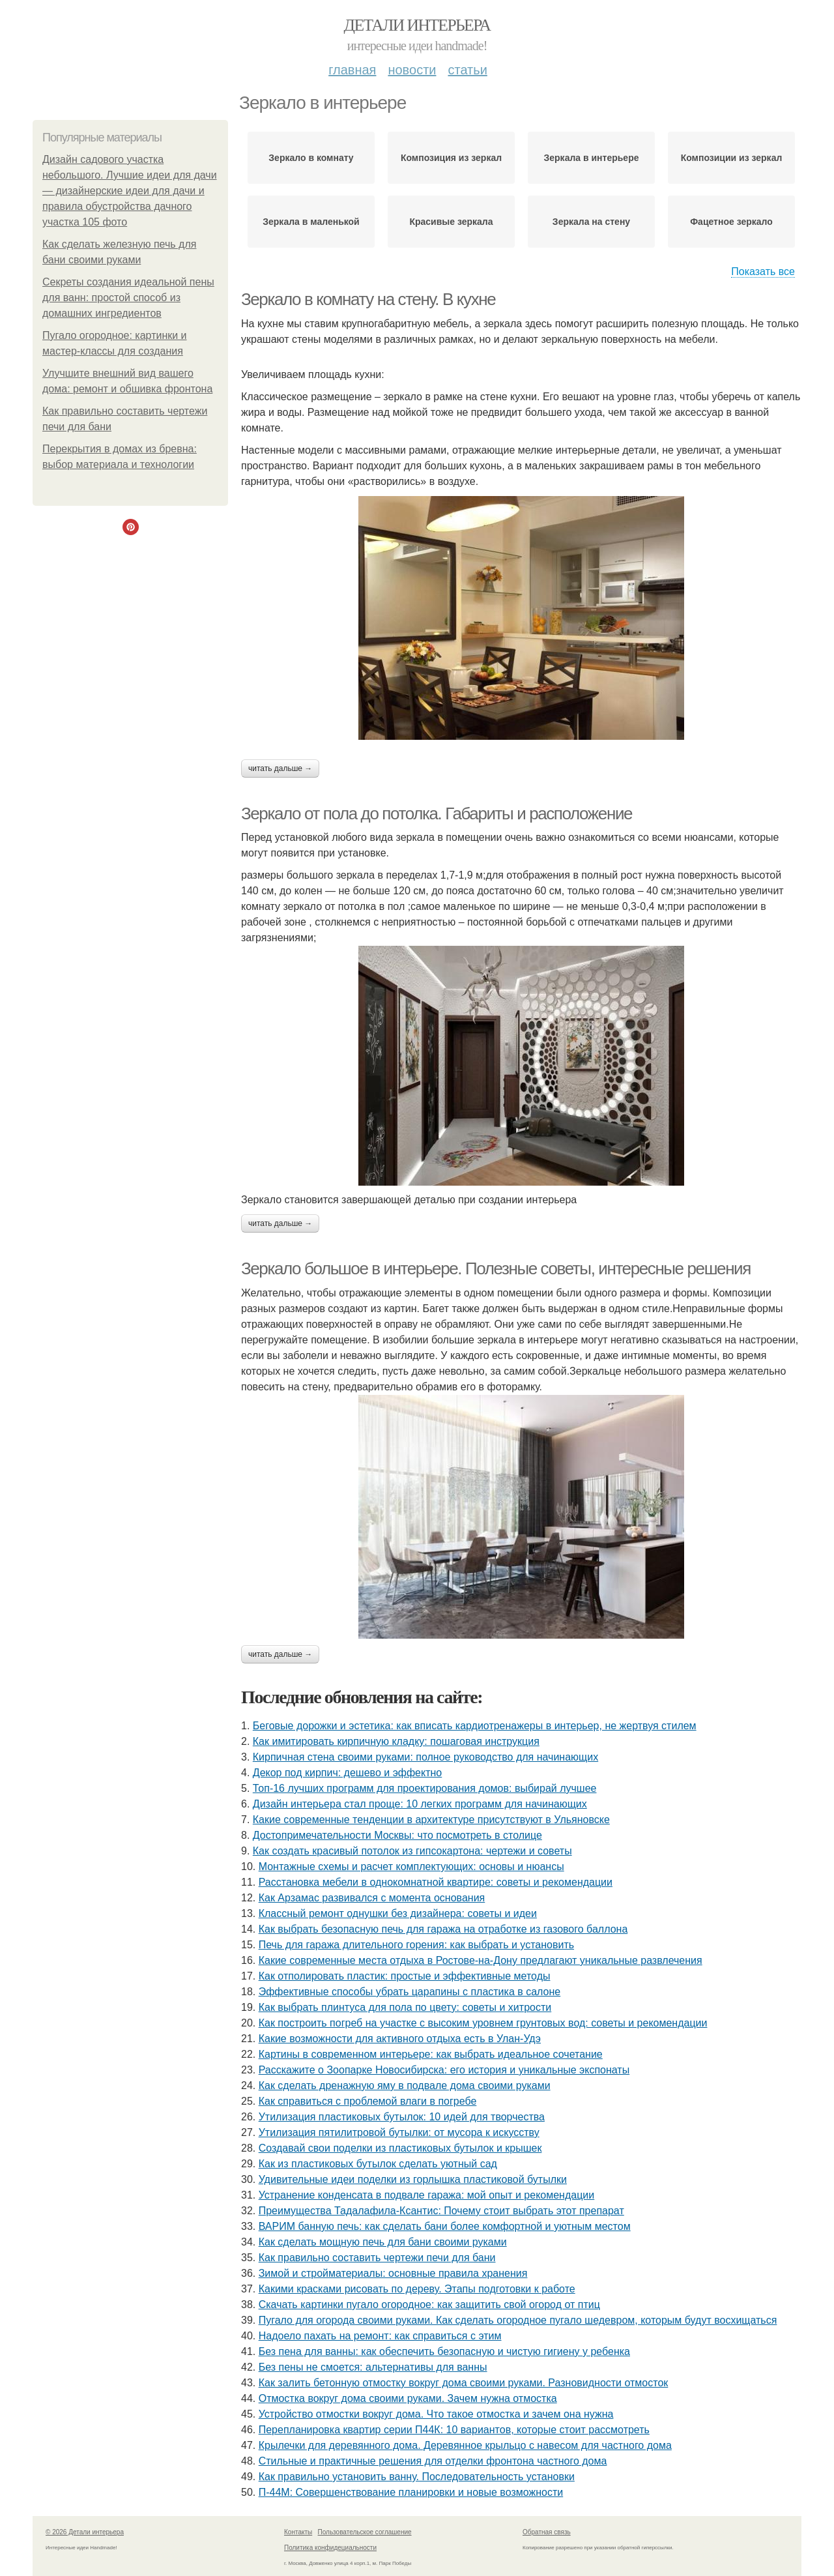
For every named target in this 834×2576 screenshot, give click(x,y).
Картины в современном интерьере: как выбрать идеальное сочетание (431, 2054)
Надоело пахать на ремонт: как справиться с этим (380, 2335)
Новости (412, 70)
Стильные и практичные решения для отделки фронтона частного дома (433, 2460)
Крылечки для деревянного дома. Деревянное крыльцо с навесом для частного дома (465, 2445)
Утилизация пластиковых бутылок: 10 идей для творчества (402, 2116)
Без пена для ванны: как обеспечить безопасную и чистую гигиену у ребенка (444, 2351)
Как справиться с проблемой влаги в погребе (368, 2101)
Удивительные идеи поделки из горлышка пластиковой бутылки (413, 2179)
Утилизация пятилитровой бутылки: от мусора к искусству (399, 2132)
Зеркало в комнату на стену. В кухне (368, 299)
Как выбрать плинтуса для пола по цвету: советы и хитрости (405, 2007)
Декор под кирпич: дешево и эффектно (347, 1772)
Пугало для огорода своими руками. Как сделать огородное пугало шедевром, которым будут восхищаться (518, 2320)
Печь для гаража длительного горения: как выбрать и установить (416, 1944)
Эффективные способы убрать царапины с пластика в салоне (410, 1991)
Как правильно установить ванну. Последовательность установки (417, 2476)
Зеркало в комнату (310, 158)
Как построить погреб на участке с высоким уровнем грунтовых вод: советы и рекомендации (483, 2022)
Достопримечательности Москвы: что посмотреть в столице (397, 1835)
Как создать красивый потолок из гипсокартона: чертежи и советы (412, 1850)
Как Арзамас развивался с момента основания (372, 1897)
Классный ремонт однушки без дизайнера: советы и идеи (398, 1913)
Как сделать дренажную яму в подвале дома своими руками (405, 2085)
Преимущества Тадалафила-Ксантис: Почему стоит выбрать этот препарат (441, 2210)
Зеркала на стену (591, 221)
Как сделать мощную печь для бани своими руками (383, 2241)
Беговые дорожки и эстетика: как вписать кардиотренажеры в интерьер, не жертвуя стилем (475, 1725)
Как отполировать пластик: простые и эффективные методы (405, 1976)
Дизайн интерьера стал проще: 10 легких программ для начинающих (420, 1803)
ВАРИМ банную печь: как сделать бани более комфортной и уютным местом (445, 2226)
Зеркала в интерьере (591, 158)
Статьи (467, 70)
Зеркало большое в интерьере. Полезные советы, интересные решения (496, 1268)
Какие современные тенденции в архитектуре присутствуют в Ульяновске (431, 1819)
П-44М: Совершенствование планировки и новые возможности (411, 2492)
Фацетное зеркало (731, 221)
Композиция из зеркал (451, 158)
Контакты (298, 2532)
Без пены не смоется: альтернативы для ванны (373, 2367)
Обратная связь (547, 2532)
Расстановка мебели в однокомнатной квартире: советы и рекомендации (435, 1882)
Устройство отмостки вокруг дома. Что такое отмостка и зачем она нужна (436, 2414)
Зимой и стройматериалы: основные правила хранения (393, 2273)
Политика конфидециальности (330, 2547)
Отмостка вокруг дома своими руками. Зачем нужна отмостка (408, 2398)
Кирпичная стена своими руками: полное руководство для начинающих (425, 1757)
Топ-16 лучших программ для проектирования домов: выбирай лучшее (425, 1788)
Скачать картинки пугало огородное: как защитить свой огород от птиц (429, 2304)
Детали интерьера (417, 25)
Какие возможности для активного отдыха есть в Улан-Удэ (400, 2038)
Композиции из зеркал (732, 158)
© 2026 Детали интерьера (85, 2532)
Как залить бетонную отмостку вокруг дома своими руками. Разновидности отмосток (464, 2382)
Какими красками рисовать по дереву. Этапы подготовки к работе (417, 2288)
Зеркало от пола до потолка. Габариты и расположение (436, 813)
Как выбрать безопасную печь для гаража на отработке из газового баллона (443, 1929)
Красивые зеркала (451, 221)
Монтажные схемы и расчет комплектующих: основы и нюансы (411, 1866)
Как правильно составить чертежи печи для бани (377, 2257)
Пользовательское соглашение (365, 2532)
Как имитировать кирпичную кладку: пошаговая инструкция (396, 1741)
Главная (352, 70)
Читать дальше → (280, 768)
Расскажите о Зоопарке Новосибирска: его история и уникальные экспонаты (444, 2069)
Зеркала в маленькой (311, 221)
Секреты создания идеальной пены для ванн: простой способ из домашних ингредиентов (128, 297)
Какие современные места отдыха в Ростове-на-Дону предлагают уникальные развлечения (480, 1960)
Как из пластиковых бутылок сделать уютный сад (378, 2163)
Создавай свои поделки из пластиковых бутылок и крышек (400, 2148)
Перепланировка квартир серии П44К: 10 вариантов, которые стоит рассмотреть (454, 2429)
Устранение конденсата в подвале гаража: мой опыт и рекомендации (427, 2195)
